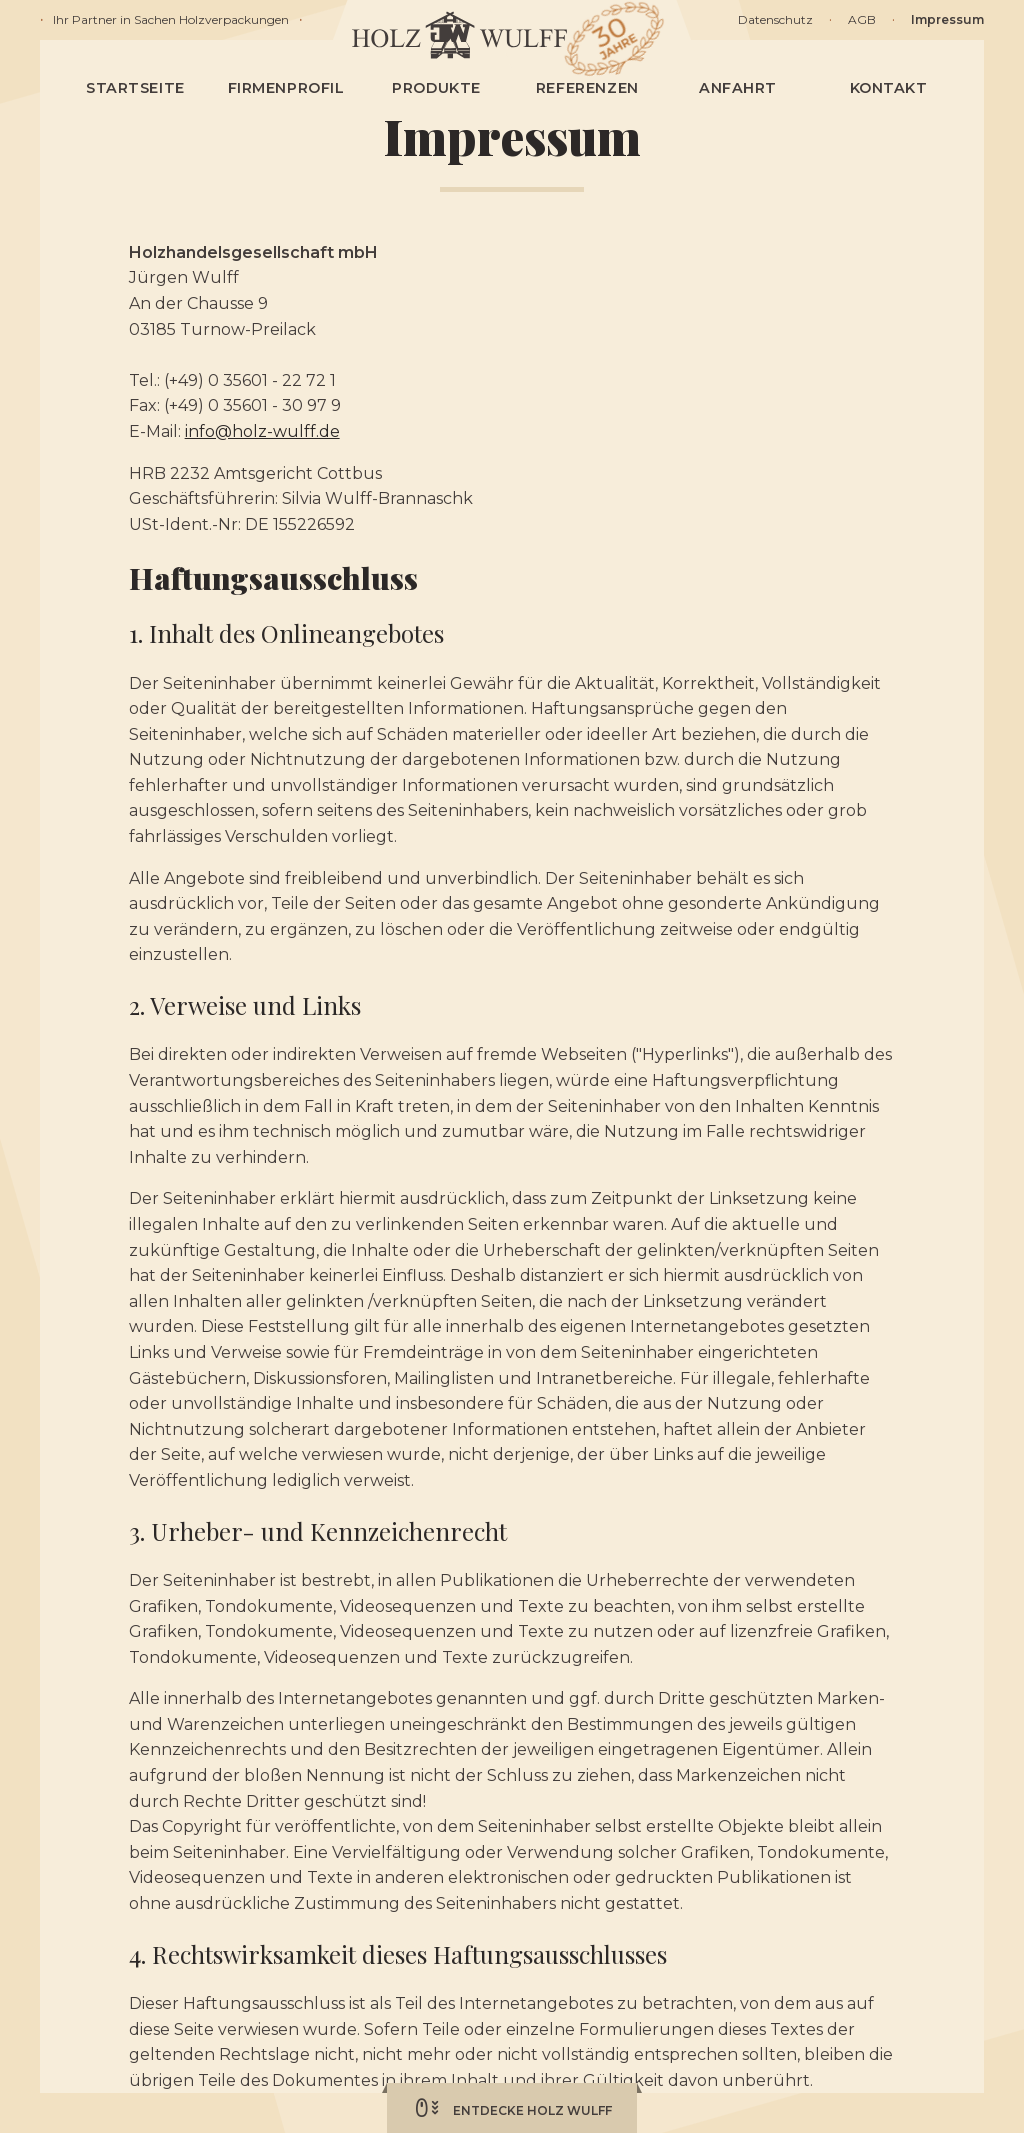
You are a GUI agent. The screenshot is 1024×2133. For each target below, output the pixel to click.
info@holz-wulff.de (262, 431)
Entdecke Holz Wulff (512, 2108)
